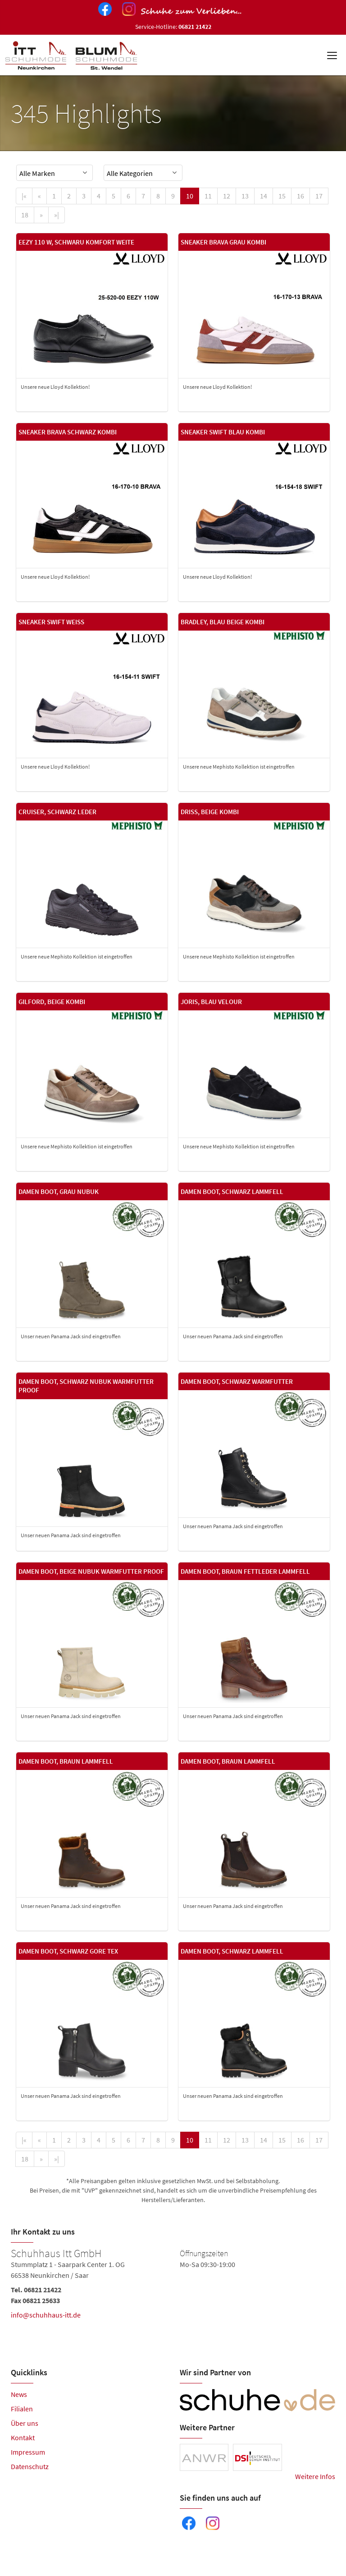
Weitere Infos (315, 2476)
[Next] (41, 215)
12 (226, 195)
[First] (24, 196)
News (19, 2394)
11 (208, 195)
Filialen (22, 2408)
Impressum (28, 2451)
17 (319, 195)
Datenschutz (30, 2466)
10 (189, 195)
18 (24, 214)
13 (245, 195)
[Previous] (39, 196)
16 (300, 195)
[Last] (56, 215)
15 (282, 195)
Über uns (24, 2423)
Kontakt (23, 2437)
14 (263, 195)
